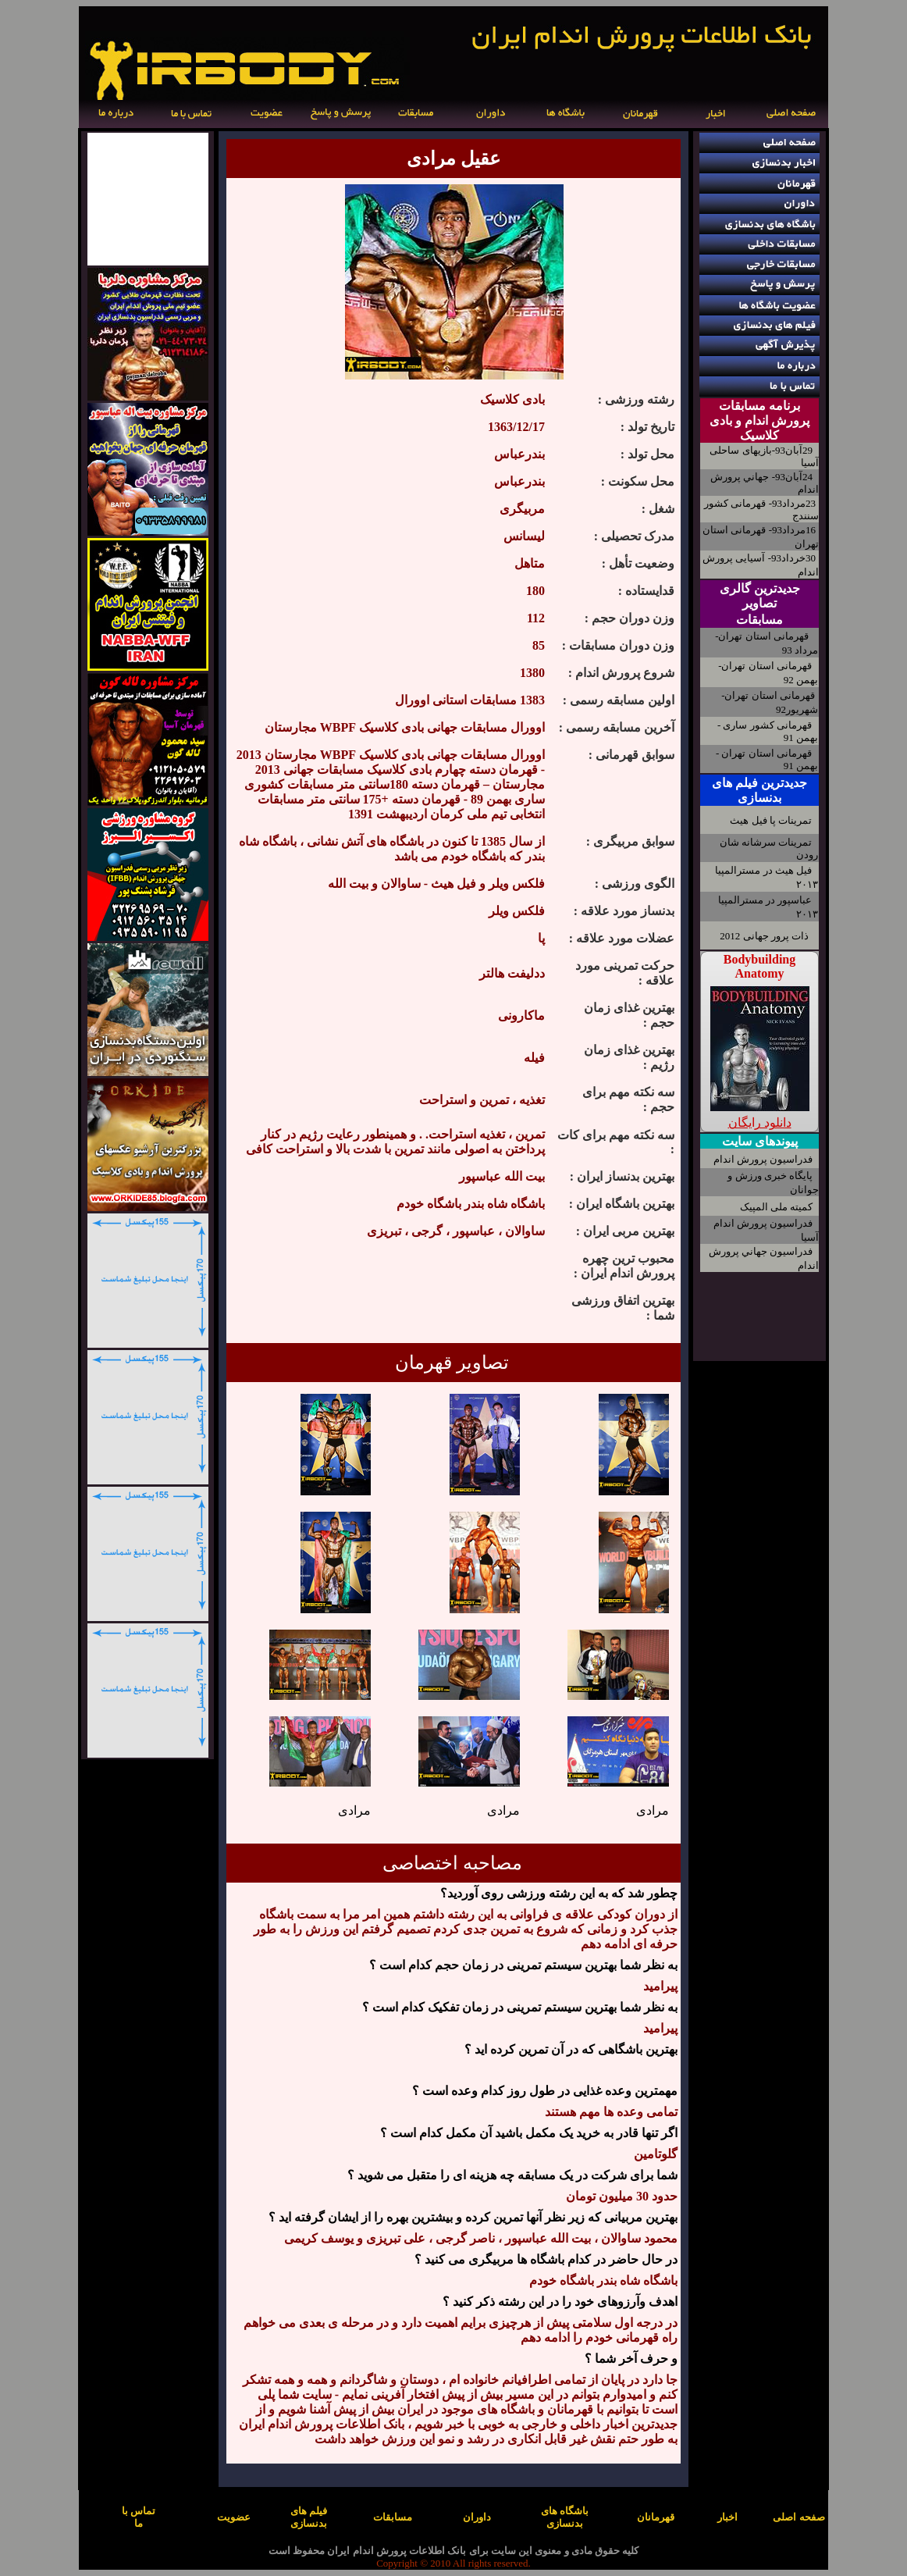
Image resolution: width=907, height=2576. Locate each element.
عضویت (234, 2517)
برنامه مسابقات (759, 405)
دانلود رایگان (759, 1122)
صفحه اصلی (798, 2517)
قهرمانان (655, 2517)
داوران (477, 2517)
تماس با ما (138, 2517)
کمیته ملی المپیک (776, 1207)
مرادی (652, 1810)
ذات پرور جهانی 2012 (764, 936)
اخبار (727, 2517)
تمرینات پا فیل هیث (771, 820)
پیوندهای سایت (760, 1141)
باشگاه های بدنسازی (565, 2517)
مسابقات (759, 619)
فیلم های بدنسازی (308, 2517)
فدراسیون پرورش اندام (763, 1159)
